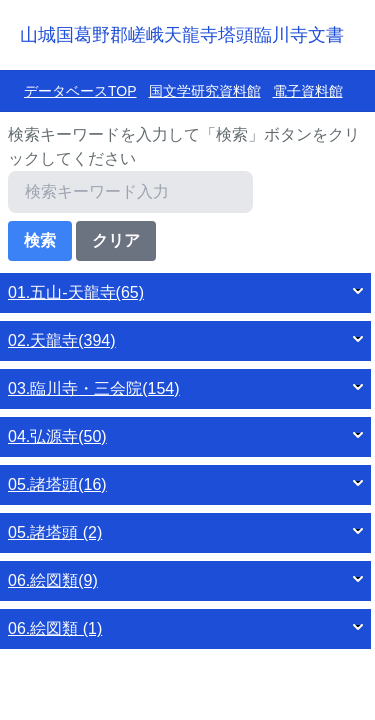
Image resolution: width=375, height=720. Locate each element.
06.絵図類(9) (53, 580)
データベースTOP (80, 91)
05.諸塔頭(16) (57, 484)
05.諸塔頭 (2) (55, 532)
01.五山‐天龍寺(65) (76, 292)
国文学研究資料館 (205, 91)
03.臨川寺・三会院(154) (94, 388)
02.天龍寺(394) (62, 340)
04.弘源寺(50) (57, 436)
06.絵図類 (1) (55, 628)
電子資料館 (308, 91)
